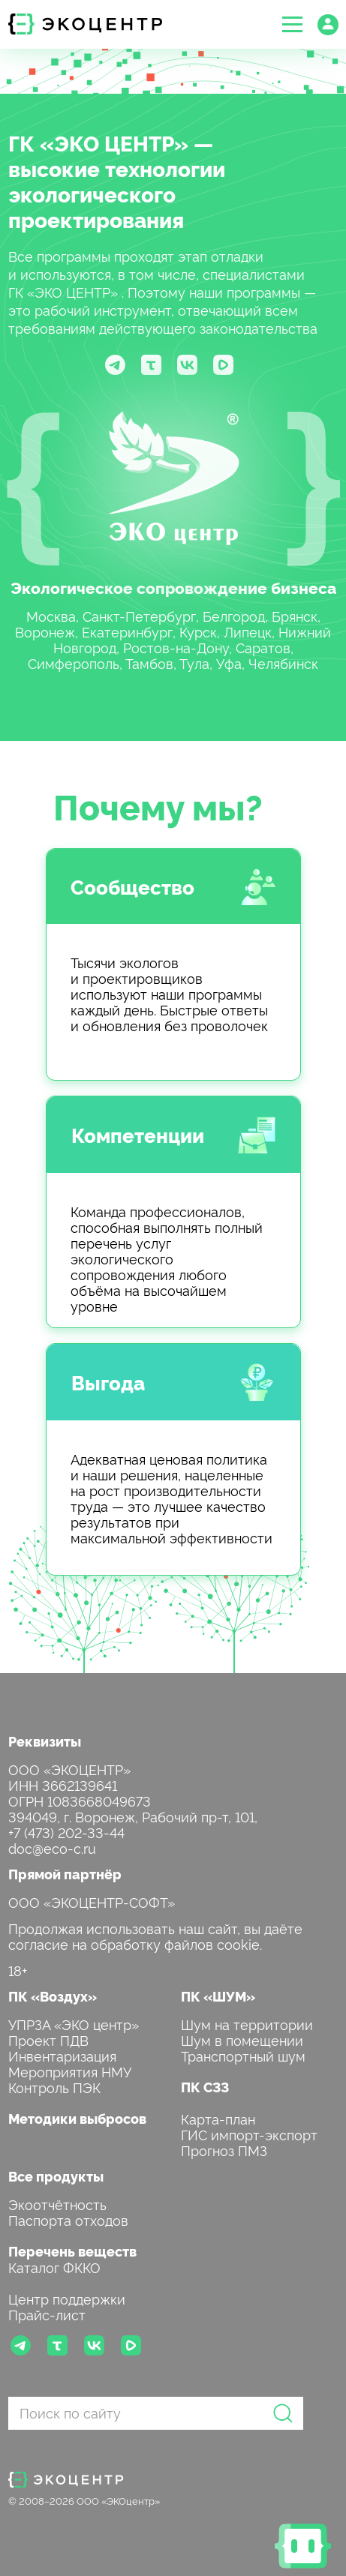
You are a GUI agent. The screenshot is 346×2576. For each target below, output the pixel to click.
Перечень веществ (72, 2251)
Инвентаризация (62, 2055)
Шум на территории (247, 2023)
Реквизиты (44, 1741)
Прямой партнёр (65, 1873)
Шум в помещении (242, 2039)
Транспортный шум (243, 2055)
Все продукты (56, 2176)
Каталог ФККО (54, 2266)
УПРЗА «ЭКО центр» (73, 2023)
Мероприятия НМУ (69, 2071)
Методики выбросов (77, 2118)
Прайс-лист (47, 2314)
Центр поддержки (66, 2298)
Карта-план (218, 2118)
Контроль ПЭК (54, 2086)
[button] (292, 24)
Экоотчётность (57, 2203)
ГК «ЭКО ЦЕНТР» (98, 142)
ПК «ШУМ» (218, 1996)
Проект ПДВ (48, 2039)
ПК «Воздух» (52, 1996)
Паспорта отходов (68, 2219)
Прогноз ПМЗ (224, 2149)
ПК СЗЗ (205, 2086)
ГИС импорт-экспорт (249, 2134)
